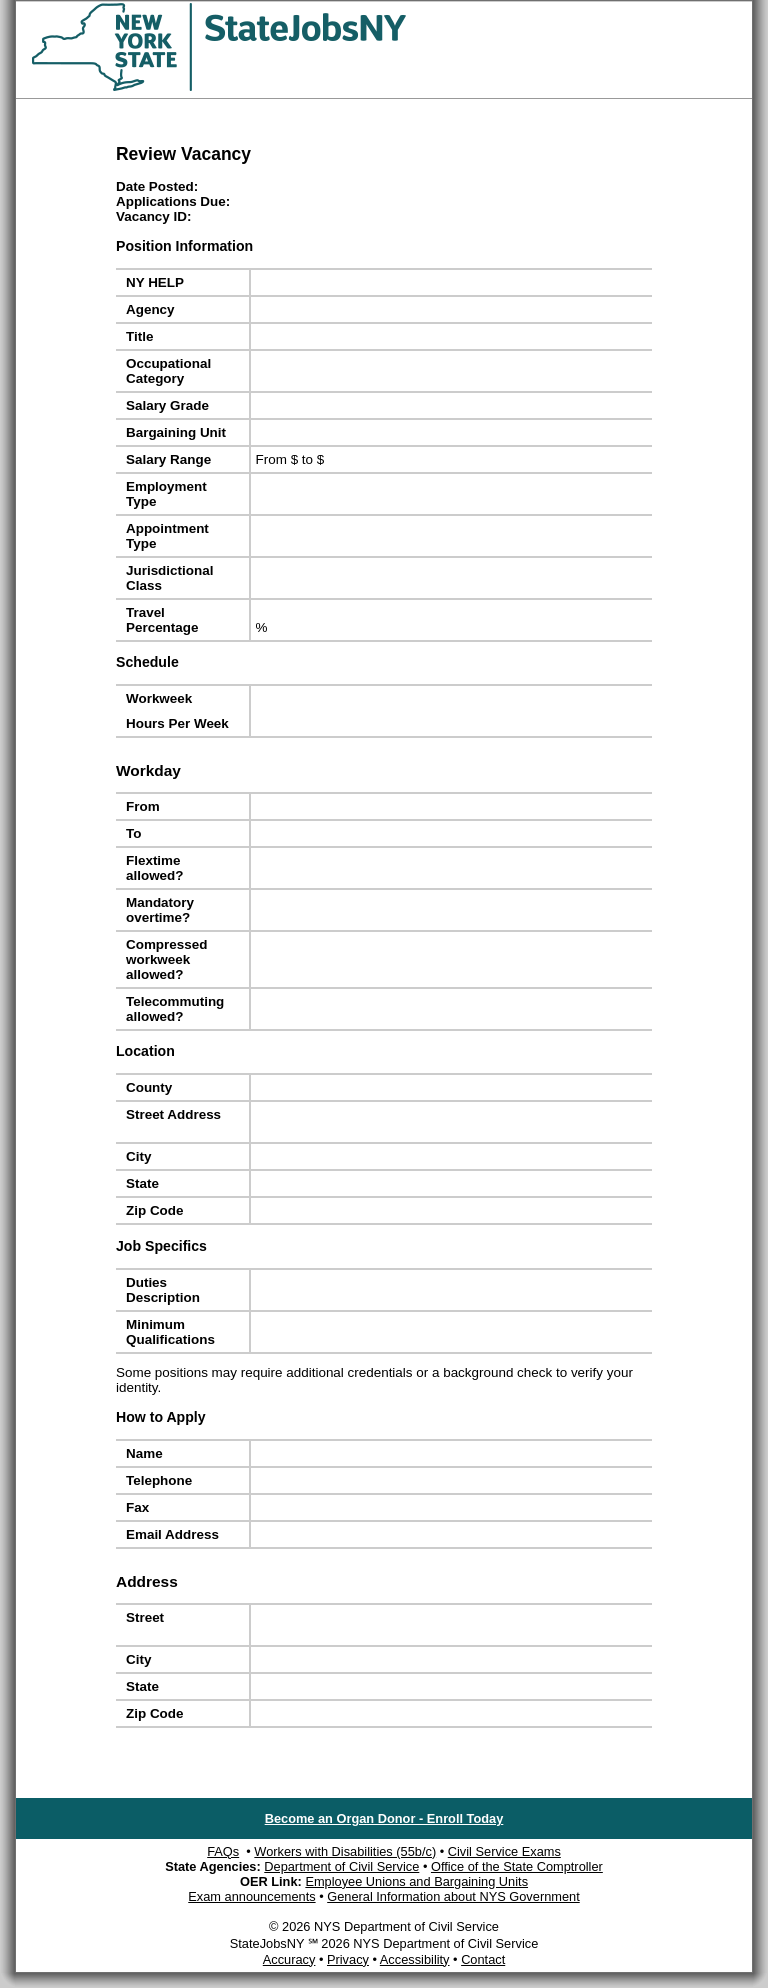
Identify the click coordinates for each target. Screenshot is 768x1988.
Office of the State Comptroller (517, 1866)
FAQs (223, 1851)
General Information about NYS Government (453, 1896)
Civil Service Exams (504, 1851)
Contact (483, 1959)
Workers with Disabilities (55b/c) (345, 1851)
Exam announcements (251, 1896)
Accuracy (289, 1959)
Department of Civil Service (341, 1866)
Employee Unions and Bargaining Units (416, 1881)
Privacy (348, 1959)
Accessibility (415, 1959)
